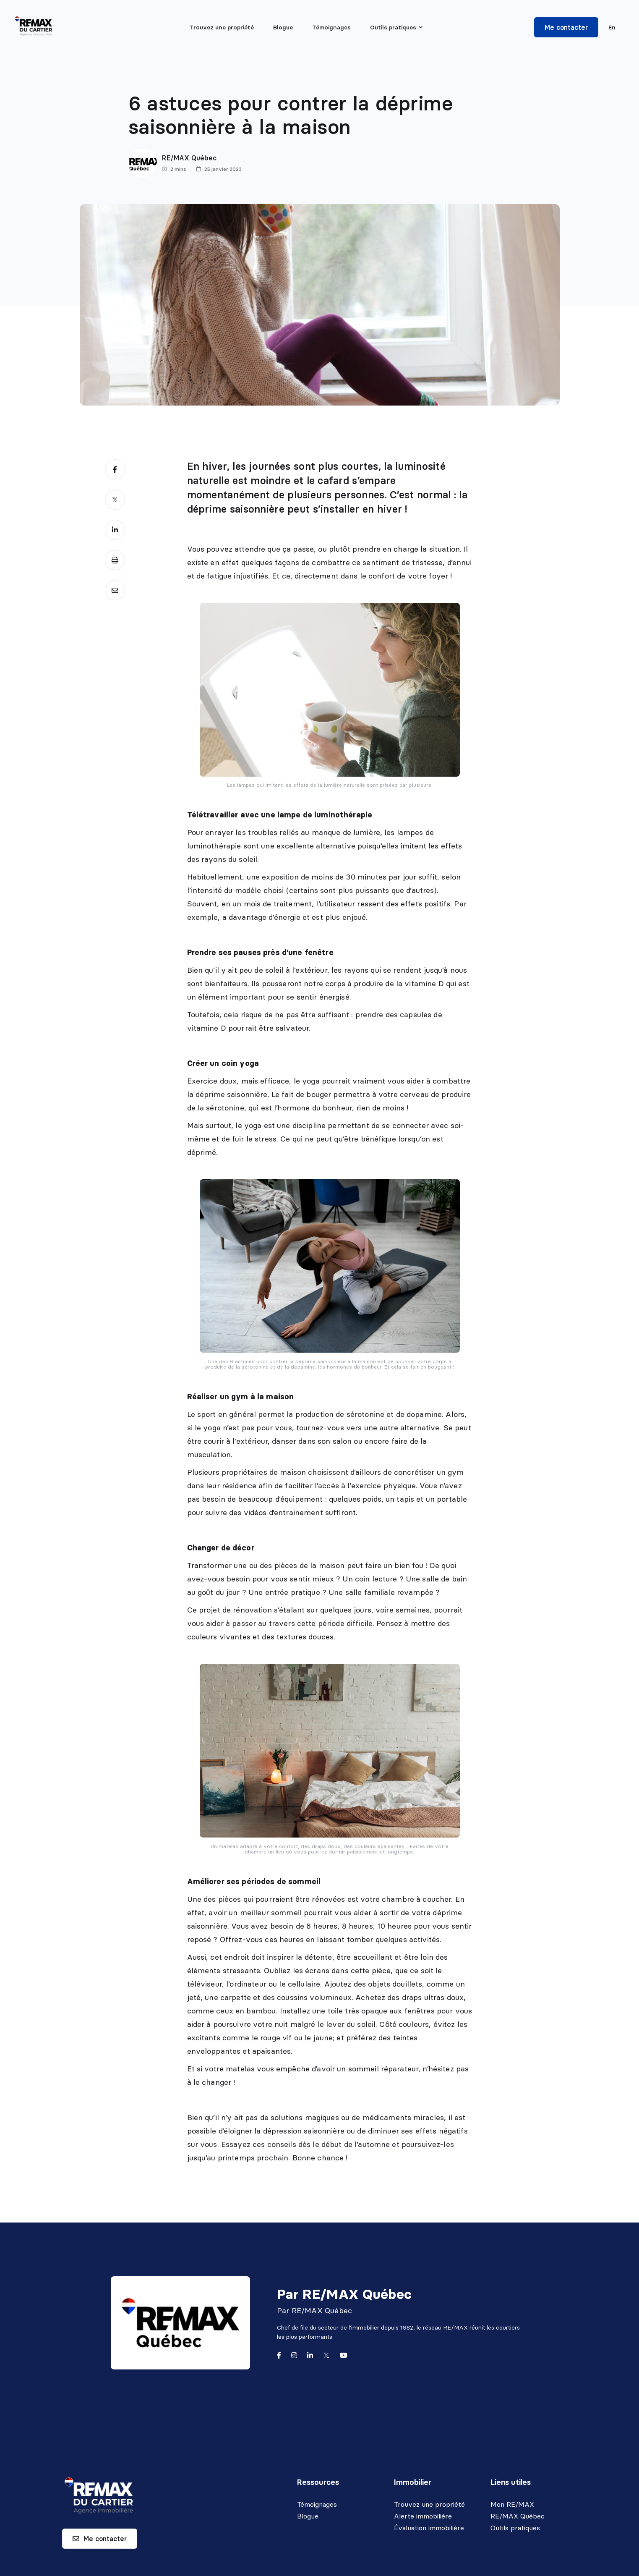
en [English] (612, 27)
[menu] (396, 27)
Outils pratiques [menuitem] (393, 27)
